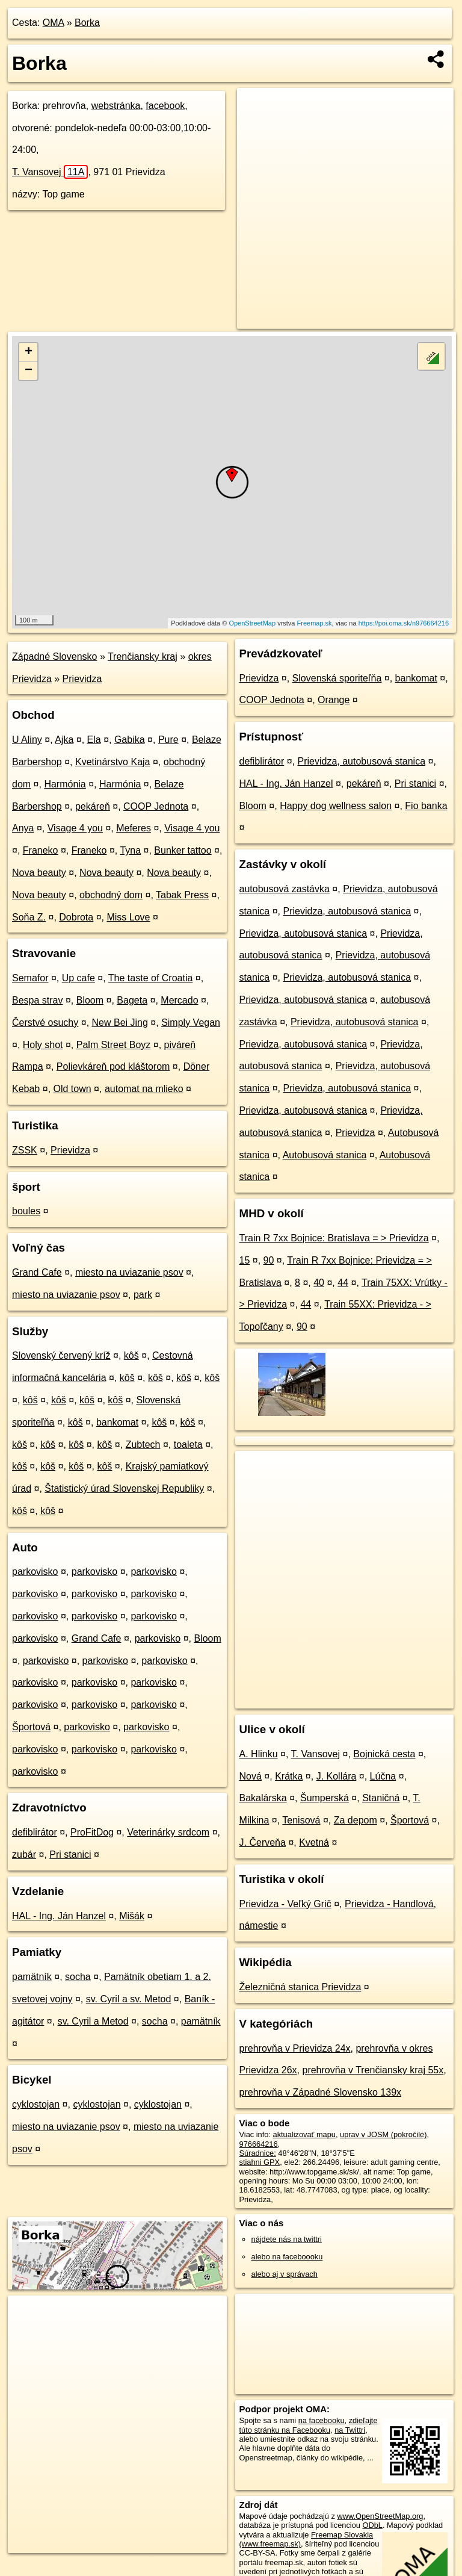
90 (268, 1260)
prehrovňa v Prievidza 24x (295, 2048)
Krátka (289, 1776)
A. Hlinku (258, 1754)
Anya (23, 828)
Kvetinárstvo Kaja (112, 762)
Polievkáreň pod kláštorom (113, 1066)
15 (244, 1260)
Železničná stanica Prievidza (300, 1987)
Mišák (131, 1916)
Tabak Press (182, 895)
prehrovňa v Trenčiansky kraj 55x (372, 2070)
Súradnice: (257, 2153)
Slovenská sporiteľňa (337, 678)
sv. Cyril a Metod (93, 2021)
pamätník (32, 1977)
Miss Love (128, 917)
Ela (94, 739)
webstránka (116, 106)
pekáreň (92, 806)
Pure (168, 739)
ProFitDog (92, 1832)
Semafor (30, 978)
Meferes (133, 828)
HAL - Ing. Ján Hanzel (59, 1916)
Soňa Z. (29, 917)
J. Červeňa (262, 1842)
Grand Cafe (37, 1272)
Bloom (89, 1000)
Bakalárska (263, 1798)
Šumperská (324, 1798)
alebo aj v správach (284, 2274)
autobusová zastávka (284, 889)
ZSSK (24, 1150)
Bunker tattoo (182, 850)
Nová (250, 1776)
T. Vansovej (50, 172)
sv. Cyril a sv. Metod (128, 1999)
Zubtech (143, 1444)
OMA (53, 22)
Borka (87, 22)
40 (318, 1282)
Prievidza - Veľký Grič (285, 1904)
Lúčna (383, 1776)
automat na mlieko (144, 1089)
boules (26, 1211)
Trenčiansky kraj (142, 656)
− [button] (28, 371)
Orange (334, 700)
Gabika (129, 739)
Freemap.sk (314, 623)
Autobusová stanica (325, 1155)
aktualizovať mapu (304, 2134)
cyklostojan (36, 2104)
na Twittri (349, 2430)
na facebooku (321, 2420)
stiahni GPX (259, 2162)
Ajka (64, 739)
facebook (165, 106)
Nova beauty (39, 872)
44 (342, 1282)
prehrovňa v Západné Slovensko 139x (320, 2092)
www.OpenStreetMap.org (380, 2516)
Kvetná (314, 1842)
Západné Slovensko (54, 656)
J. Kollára (336, 1776)
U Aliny (27, 739)
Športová (31, 1727)
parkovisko (35, 1571)
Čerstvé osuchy (45, 1022)
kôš (131, 1355)
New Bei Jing (120, 1022)
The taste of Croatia (150, 978)
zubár (24, 1854)
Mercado (179, 1000)
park (143, 1295)
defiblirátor (34, 1832)
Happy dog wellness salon (336, 806)
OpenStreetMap (252, 623)
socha (78, 1977)
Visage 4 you (75, 828)
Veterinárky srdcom (168, 1832)
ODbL (372, 2525)
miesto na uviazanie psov (129, 1272)
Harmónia (64, 784)
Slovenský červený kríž (61, 1355)
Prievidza (82, 679)
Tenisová (301, 1820)
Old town (72, 1089)
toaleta (188, 1444)
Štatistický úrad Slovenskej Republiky (124, 1488)
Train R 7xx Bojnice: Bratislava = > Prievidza (334, 1238)
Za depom (355, 1820)
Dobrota (76, 917)
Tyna (130, 850)
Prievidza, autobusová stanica (362, 761)
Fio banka (426, 806)
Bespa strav (37, 1000)
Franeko (40, 850)
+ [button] (28, 352)
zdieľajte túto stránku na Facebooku (308, 2425)
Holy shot (43, 1045)
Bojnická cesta (384, 1754)
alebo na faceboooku (287, 2256)
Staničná (380, 1798)
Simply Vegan (190, 1022)
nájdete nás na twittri (286, 2239)
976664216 (258, 2144)
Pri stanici (70, 1854)
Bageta (132, 1000)
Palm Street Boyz (113, 1045)
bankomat (117, 1422)
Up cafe (78, 978)
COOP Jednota (155, 806)
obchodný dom (111, 895)
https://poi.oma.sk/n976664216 (404, 623)
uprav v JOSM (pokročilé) (383, 2134)
